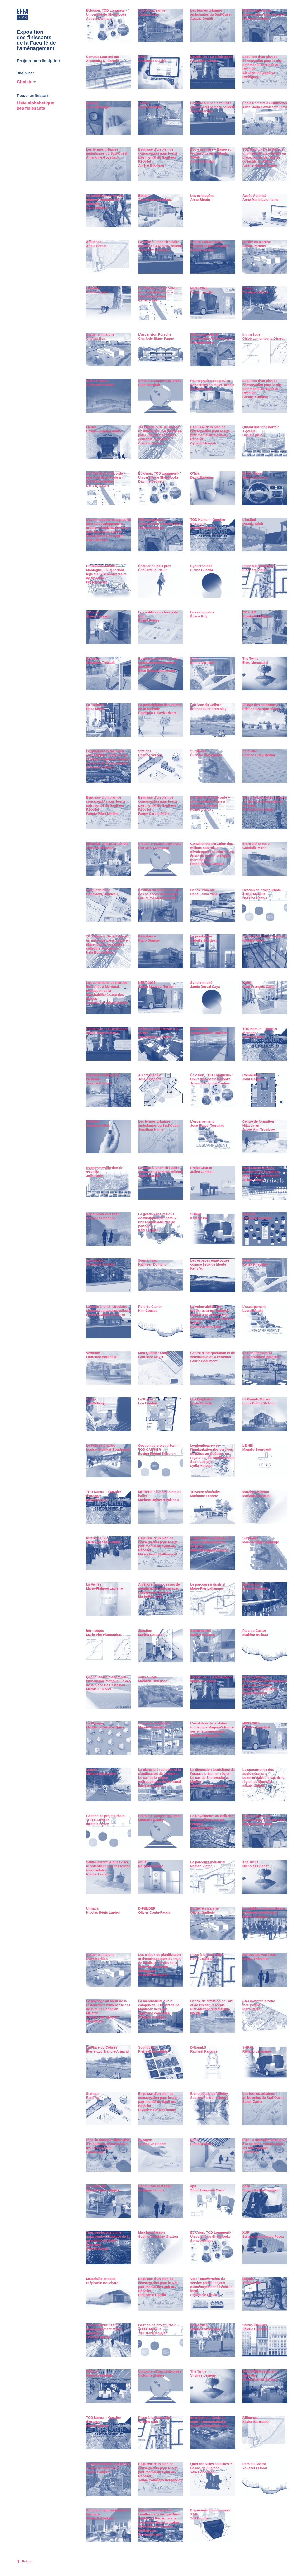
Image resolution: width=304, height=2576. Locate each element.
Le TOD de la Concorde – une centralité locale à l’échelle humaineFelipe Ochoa (210, 803)
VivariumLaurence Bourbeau (101, 1355)
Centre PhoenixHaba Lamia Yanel (204, 892)
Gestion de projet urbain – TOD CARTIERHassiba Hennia (263, 894)
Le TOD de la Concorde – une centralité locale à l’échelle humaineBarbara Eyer (158, 294)
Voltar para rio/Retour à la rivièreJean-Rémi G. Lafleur (158, 1033)
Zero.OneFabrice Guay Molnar (258, 753)
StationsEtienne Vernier (150, 753)
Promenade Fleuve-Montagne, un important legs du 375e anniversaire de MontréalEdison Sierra (106, 574)
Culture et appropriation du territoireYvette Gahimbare (107, 2514)
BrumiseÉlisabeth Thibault (100, 660)
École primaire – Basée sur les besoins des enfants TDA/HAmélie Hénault (211, 155)
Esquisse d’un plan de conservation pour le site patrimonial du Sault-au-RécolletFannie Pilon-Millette (106, 805)
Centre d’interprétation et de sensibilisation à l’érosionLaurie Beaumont (212, 1357)
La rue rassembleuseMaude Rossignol (154, 1725)
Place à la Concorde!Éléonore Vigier (258, 568)
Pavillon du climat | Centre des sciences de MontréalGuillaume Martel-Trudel (159, 894)
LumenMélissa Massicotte (101, 1771)
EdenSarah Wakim (200, 2142)
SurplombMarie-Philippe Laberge (260, 1540)
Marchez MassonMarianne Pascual (256, 1494)
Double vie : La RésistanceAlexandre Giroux (211, 59)
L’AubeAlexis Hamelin (150, 105)
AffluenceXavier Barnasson (256, 2420)
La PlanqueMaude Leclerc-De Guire (105, 1725)
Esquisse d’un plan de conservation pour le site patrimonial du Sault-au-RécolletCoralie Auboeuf (262, 389)
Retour (24, 2561)
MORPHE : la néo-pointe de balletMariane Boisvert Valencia (159, 1496)
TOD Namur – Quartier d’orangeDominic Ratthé (207, 524)
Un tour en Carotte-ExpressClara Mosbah (159, 383)
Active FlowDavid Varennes (254, 475)
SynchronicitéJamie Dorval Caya (205, 985)
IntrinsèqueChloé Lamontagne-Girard (263, 336)
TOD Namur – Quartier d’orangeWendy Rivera (103, 2422)
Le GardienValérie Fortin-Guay (205, 2327)
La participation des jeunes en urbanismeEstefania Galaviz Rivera (159, 709)
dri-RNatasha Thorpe (150, 1864)
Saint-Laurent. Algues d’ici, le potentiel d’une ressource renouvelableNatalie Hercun (108, 1868)
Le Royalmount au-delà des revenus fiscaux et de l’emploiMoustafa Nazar (211, 1822)
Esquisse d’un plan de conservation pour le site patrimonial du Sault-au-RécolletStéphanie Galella (158, 2287)
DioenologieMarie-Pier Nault (255, 1586)
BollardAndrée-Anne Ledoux (155, 198)
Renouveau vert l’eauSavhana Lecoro (155, 2188)
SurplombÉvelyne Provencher (206, 753)
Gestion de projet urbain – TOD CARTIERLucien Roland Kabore (158, 1449)
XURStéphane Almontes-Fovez (263, 2234)
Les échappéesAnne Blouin (202, 198)
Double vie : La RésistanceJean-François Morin (107, 1031)
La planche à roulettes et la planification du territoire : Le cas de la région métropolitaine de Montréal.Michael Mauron (160, 1778)
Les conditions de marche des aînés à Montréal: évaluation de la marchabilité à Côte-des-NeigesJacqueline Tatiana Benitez (107, 993)
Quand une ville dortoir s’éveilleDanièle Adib (260, 431)
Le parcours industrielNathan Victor (207, 1864)
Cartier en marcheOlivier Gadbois (204, 1910)
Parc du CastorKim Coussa (150, 1309)
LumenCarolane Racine (255, 290)
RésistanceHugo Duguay (149, 938)
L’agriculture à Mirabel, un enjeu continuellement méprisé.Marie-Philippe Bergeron (210, 1544)
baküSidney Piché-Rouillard (260, 2188)
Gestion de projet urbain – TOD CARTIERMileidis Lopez (106, 1820)
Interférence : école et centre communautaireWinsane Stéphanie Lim (209, 2422)
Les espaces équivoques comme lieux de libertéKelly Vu (209, 1264)
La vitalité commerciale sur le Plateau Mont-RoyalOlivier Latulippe (263, 1912)
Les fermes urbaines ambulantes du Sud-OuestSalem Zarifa (263, 2098)
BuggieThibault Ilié (251, 2281)
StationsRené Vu (93, 2096)
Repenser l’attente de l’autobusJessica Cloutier (103, 1079)
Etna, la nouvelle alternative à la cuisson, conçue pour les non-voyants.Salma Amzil (108, 2146)
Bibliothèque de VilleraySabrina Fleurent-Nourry (209, 2096)
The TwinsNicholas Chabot (255, 1864)
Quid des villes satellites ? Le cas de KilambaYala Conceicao (211, 2468)
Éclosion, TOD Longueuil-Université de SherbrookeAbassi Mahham (106, 14)
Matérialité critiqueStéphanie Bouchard (102, 2281)
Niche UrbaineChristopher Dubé (100, 383)
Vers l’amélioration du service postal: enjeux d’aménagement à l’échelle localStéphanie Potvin (211, 2287)
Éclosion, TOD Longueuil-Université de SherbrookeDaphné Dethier (158, 477)
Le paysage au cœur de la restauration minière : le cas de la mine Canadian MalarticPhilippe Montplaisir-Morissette (108, 2011)
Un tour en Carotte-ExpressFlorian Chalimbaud (159, 846)
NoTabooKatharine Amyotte (257, 1216)
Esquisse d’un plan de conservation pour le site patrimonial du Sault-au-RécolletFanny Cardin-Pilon (158, 805)
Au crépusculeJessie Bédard (149, 1077)
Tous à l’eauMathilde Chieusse (152, 1679)
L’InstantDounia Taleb (252, 522)
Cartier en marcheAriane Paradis (256, 244)
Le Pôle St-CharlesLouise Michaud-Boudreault (108, 1447)
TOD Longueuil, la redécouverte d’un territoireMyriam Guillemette (264, 1820)
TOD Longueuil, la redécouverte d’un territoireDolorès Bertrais (160, 524)
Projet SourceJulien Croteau (201, 1170)
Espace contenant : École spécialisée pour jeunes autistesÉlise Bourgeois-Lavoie (158, 665)
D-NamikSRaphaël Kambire (203, 2049)
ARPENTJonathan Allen (98, 1123)
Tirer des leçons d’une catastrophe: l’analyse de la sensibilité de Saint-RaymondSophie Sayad (108, 2241)
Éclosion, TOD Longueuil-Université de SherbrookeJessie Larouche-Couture (210, 1079)
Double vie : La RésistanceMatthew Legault (211, 1679)
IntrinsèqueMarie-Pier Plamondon (103, 1633)
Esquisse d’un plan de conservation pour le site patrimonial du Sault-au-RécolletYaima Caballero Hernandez (160, 2472)
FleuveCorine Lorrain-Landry (103, 429)
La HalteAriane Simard (97, 290)
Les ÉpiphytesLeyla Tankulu (201, 1401)
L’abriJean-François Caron (259, 985)
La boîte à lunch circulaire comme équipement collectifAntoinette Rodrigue (160, 246)
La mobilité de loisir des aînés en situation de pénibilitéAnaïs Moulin (105, 202)
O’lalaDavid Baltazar (201, 475)
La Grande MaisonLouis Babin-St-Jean (258, 1401)
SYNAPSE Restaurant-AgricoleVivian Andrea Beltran (260, 2375)
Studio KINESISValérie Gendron (255, 2327)
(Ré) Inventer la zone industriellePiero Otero (258, 2005)
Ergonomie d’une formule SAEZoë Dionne (210, 2514)
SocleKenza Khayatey (255, 1262)
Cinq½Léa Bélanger (96, 1401)
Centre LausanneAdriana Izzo (151, 12)
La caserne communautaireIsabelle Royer (263, 938)
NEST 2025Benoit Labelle (201, 290)
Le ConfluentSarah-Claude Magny (102, 2188)
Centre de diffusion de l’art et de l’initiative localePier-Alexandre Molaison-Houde (211, 2007)
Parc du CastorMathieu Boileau (255, 1633)
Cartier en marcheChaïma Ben (100, 336)
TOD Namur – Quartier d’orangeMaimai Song (103, 1496)
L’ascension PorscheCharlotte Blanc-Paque (156, 336)
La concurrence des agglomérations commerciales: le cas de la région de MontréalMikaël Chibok (263, 1778)
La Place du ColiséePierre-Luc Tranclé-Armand (107, 2049)
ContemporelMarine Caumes (202, 1633)
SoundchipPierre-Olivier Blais (153, 2049)
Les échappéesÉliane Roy (202, 614)
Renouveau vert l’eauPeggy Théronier (259, 1957)
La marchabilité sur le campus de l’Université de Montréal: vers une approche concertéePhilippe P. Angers (158, 2009)
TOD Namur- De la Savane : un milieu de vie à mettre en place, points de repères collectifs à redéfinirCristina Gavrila (160, 435)
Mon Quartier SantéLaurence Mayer (153, 1355)
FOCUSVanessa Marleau (99, 2373)
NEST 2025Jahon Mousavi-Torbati (156, 985)
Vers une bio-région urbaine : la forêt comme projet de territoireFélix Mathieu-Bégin (264, 803)
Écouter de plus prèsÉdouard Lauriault (154, 568)
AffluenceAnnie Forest (96, 244)
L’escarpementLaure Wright (254, 1309)
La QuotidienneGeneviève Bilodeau (102, 892)
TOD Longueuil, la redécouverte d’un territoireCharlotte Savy (212, 338)
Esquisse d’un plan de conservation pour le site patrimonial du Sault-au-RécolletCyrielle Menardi (210, 435)
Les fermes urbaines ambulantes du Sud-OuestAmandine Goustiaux (106, 153)
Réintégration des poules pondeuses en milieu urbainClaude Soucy (212, 385)
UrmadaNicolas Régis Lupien (103, 1910)
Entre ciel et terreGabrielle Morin (256, 846)
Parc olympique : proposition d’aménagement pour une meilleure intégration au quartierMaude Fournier (264, 1685)
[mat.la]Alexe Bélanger (98, 105)
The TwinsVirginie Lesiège (203, 2373)
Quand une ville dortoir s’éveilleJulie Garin (104, 1172)
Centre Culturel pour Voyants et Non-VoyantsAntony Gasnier (209, 246)
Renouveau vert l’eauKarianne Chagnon (103, 1216)
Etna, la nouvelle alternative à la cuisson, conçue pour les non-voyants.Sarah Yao (264, 2146)
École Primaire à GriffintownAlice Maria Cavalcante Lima (264, 105)
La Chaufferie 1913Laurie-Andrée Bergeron (261, 1355)
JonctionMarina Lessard (150, 1633)
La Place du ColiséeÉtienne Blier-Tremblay (208, 707)
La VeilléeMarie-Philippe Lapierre (104, 1586)
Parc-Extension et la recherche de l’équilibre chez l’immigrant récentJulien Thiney (261, 1174)
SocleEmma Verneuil (202, 660)
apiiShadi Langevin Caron (207, 2188)
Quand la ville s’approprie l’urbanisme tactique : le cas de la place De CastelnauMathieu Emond (108, 1683)
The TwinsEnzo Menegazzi (255, 660)
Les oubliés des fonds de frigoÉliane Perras (158, 616)
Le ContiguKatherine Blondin (100, 1262)
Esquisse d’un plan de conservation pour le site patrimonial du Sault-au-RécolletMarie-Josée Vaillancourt (158, 1546)
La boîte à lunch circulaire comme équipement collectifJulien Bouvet (160, 1172)
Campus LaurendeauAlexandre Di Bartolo (102, 59)
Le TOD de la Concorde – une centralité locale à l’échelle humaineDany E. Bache (106, 479)
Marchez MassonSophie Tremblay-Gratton (158, 2234)
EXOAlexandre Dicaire (152, 59)
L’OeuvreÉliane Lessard (98, 614)
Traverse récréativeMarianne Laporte (205, 1494)
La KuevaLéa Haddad (147, 1401)
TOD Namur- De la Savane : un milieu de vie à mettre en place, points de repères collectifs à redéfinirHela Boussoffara (108, 944)
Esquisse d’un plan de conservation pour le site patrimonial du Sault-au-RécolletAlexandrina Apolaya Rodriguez (262, 67)
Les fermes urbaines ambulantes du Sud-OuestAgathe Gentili (210, 14)
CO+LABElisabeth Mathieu (256, 614)
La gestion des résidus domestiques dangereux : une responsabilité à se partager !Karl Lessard (158, 1222)
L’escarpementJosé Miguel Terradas (207, 1123)
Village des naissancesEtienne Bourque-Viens (260, 707)
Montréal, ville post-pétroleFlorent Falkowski (107, 846)
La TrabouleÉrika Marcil (95, 707)
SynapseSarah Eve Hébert (152, 2142)
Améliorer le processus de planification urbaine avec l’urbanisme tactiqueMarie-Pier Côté (159, 1590)
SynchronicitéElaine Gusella (201, 568)
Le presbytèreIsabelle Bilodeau (203, 938)
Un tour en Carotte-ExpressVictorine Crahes (159, 2373)
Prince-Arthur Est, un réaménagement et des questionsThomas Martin (104, 2331)
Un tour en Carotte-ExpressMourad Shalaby (159, 1818)
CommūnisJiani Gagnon (253, 1077)
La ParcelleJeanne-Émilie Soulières (209, 1031)
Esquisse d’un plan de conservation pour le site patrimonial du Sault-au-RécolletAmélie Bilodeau (158, 157)
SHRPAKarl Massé (199, 1216)
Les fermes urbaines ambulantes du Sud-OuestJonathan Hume (158, 1125)
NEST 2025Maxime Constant (256, 1725)
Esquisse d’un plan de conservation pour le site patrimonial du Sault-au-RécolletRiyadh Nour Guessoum (158, 2102)
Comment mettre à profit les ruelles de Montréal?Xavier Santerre (108, 2468)
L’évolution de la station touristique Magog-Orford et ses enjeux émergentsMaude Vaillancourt (212, 1729)
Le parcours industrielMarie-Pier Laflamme (207, 1586)
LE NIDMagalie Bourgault (256, 1447)
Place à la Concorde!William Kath (154, 2420)
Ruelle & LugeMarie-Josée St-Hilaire (103, 1540)
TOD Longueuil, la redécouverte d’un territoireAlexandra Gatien (264, 14)
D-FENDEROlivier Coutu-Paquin (154, 1910)
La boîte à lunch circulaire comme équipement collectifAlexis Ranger (212, 107)
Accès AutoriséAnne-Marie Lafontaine (260, 198)
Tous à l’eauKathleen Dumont (152, 1262)
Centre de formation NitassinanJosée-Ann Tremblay (258, 1125)
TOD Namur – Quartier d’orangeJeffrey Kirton (260, 1033)
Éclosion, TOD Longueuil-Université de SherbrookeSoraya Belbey (210, 2236)
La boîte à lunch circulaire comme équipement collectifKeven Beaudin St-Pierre (108, 1311)
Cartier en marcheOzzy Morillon (100, 1957)
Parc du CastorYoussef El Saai (254, 2466)
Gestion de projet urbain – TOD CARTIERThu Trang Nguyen (158, 2329)
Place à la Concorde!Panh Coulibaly (206, 1957)
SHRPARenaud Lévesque (256, 2049)
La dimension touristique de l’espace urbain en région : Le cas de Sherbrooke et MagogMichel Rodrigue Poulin (212, 1778)
